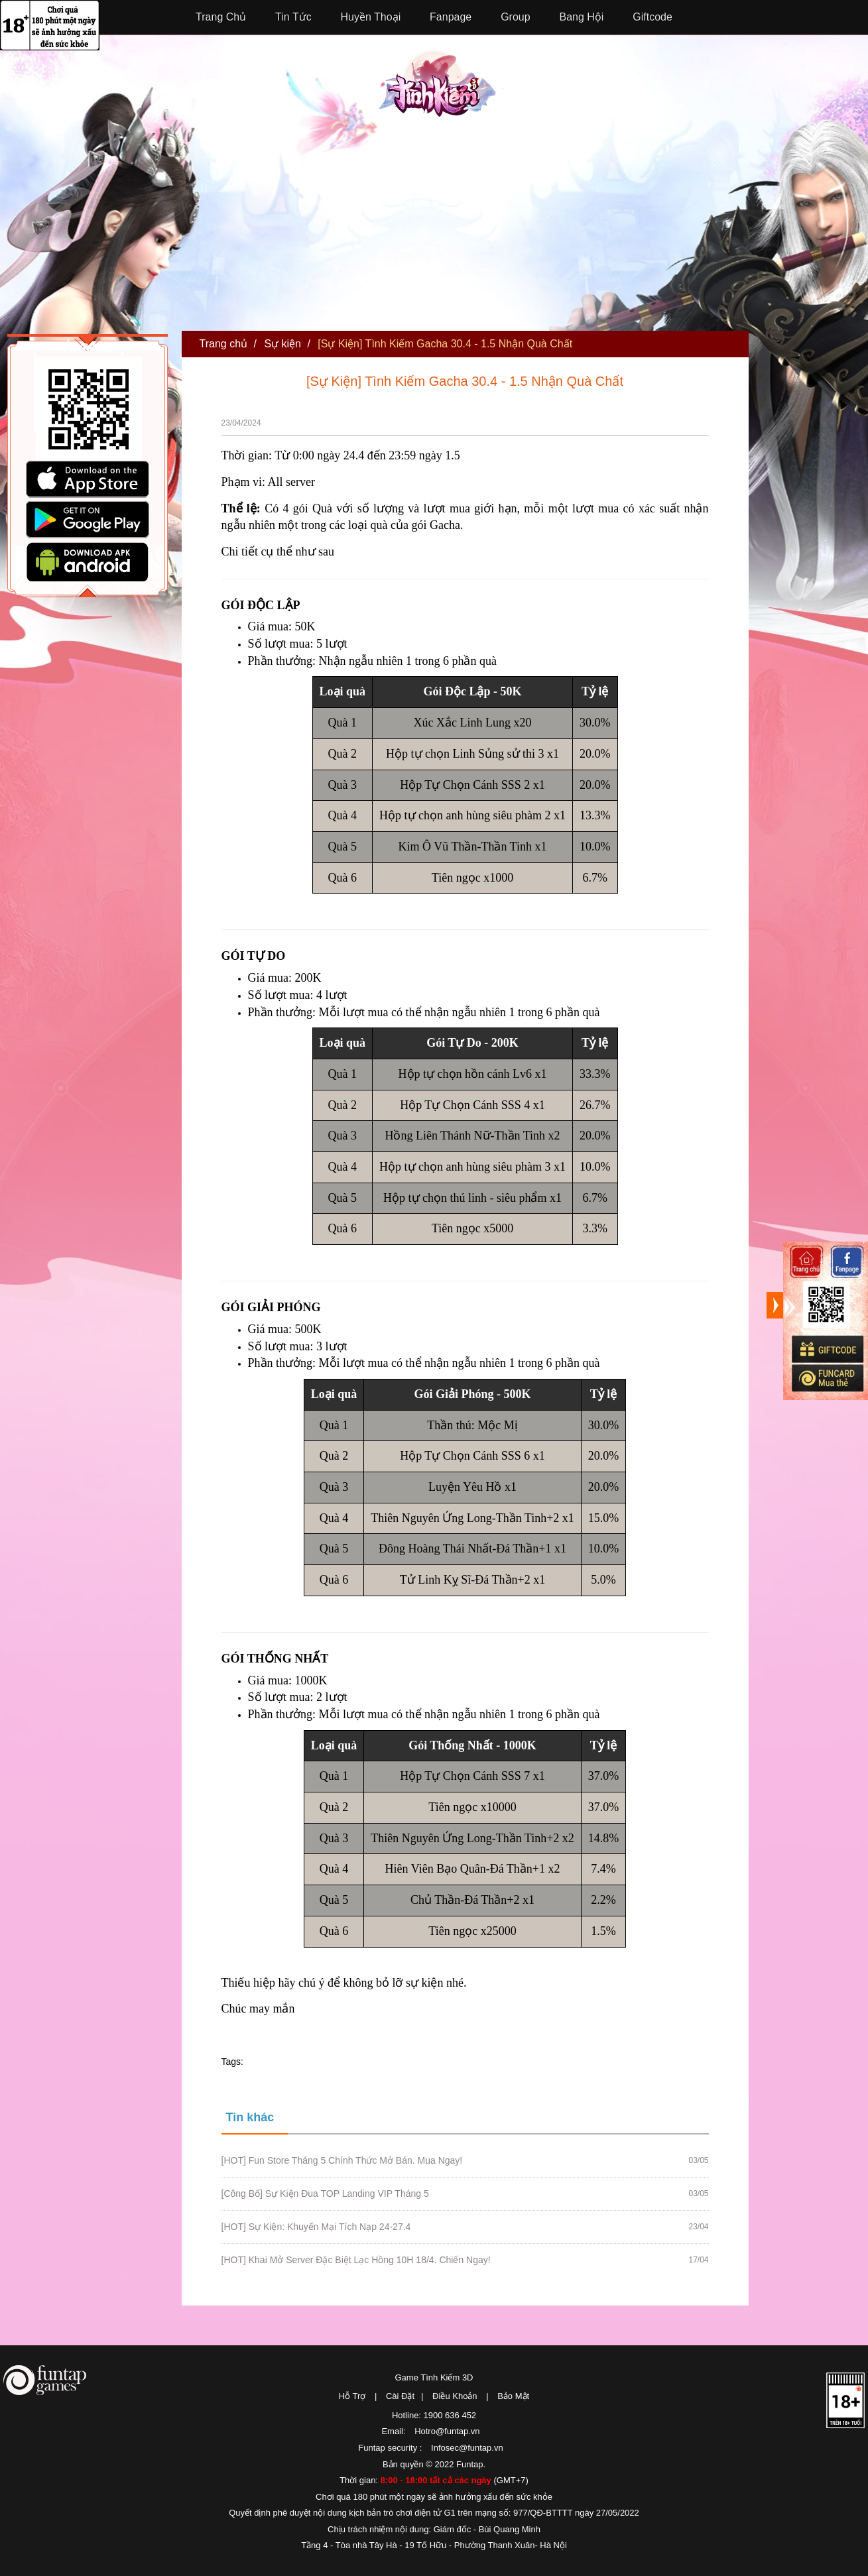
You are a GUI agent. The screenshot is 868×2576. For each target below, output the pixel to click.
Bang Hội (582, 17)
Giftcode (652, 17)
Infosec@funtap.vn (467, 2448)
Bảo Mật (513, 2396)
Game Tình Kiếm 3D (434, 2377)
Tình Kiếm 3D (441, 89)
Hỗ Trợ (352, 2396)
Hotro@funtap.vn (446, 2431)
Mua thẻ (827, 1378)
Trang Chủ (221, 17)
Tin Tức (293, 17)
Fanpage (450, 17)
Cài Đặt (400, 2396)
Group (515, 17)
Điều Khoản (454, 2396)
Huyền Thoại (371, 17)
